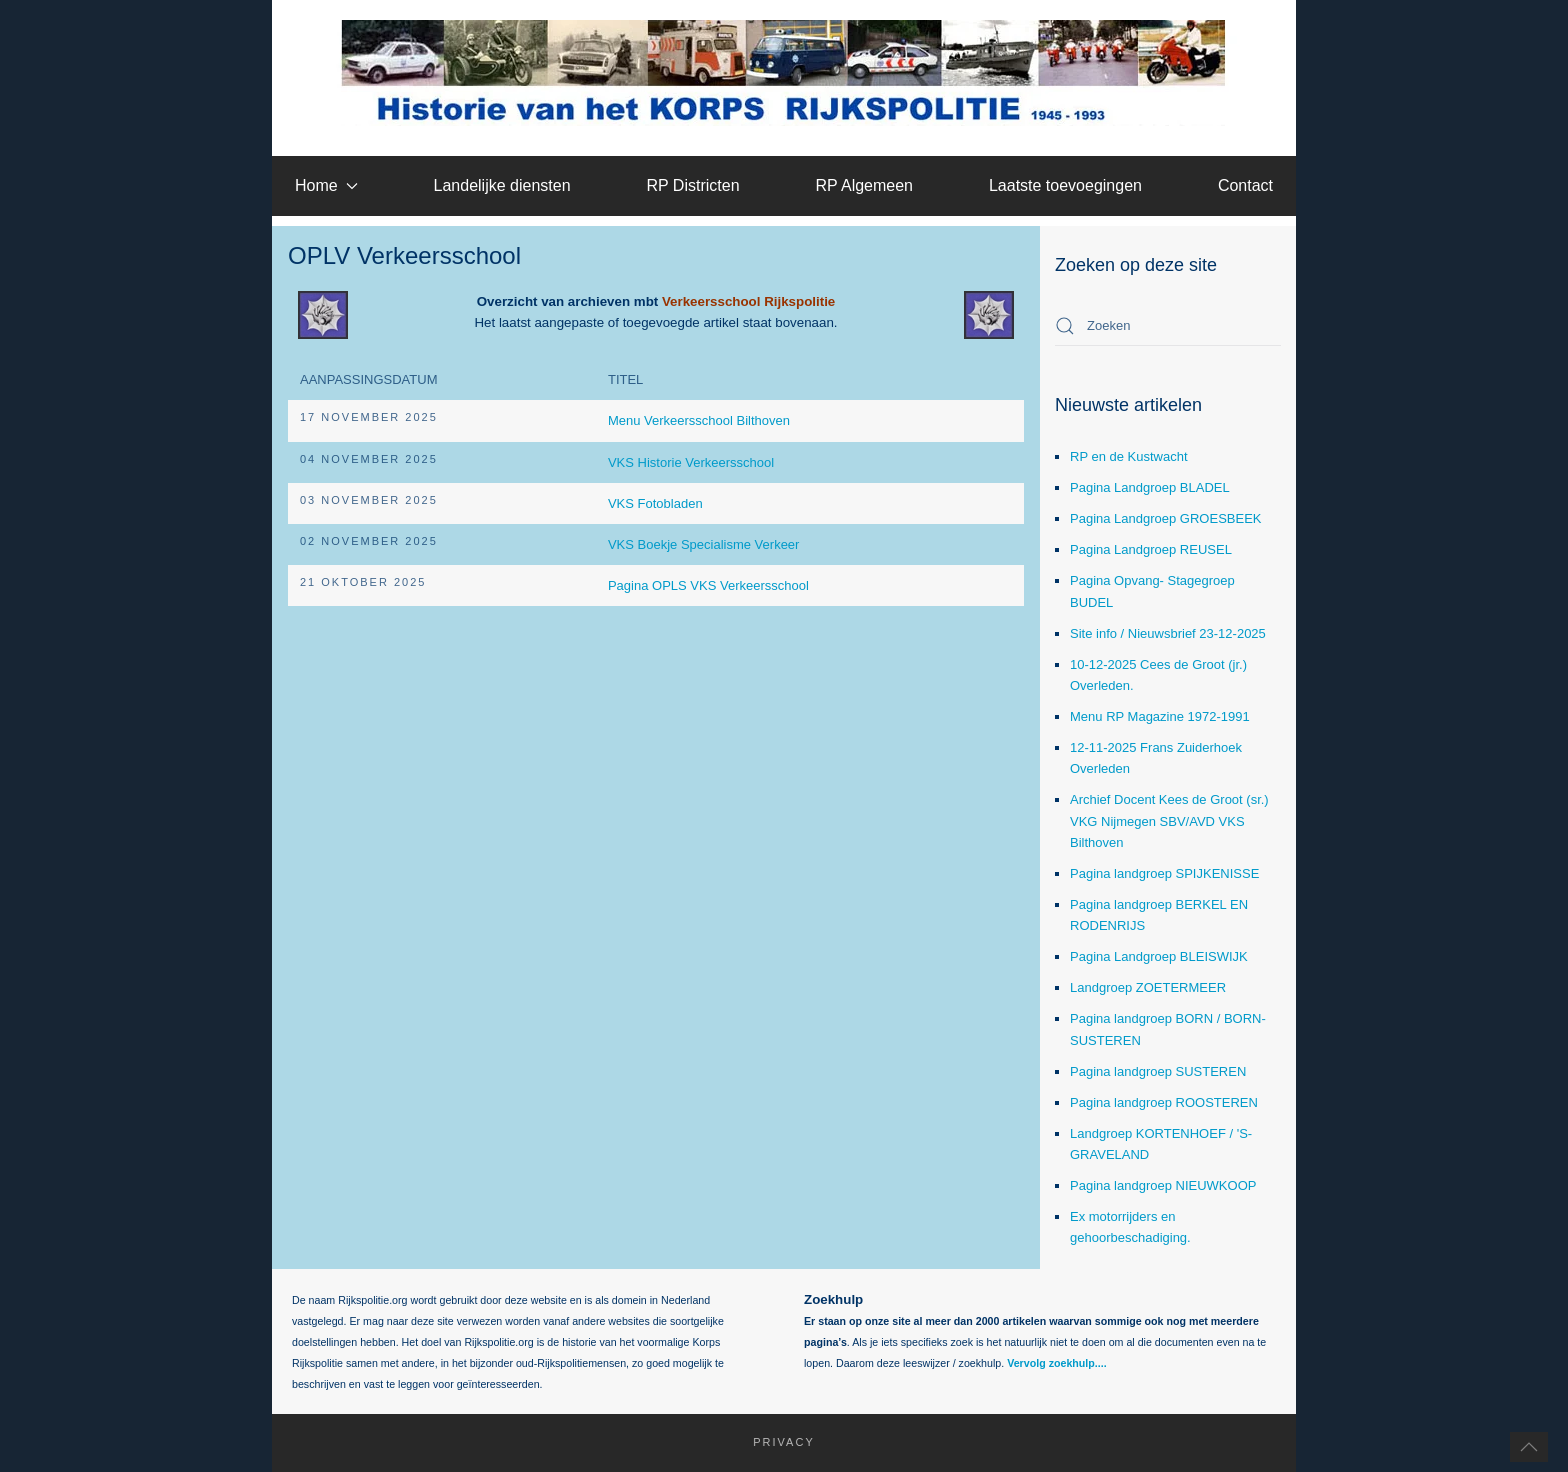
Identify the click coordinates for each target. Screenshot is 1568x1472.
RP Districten (692, 185)
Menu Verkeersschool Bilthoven (699, 420)
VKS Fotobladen (655, 503)
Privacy (774, 1442)
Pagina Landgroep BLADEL (1150, 487)
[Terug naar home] (784, 73)
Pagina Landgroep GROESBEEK (1166, 518)
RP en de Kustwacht (1129, 456)
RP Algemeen (864, 185)
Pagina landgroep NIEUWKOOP (1163, 1185)
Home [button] (326, 185)
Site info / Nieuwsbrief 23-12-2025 (1168, 633)
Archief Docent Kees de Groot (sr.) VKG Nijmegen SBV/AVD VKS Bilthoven (1169, 820)
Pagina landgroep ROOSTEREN (1164, 1102)
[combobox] (1168, 326)
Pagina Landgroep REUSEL (1151, 549)
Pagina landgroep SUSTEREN (1158, 1071)
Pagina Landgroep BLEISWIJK (1159, 956)
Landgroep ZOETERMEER (1148, 987)
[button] (1529, 1447)
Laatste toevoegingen (1065, 185)
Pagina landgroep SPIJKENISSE (1164, 873)
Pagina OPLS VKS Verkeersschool (708, 585)
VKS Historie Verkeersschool (691, 462)
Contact (1245, 185)
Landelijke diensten (502, 185)
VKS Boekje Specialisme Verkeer (703, 544)
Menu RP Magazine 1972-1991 (1160, 716)
